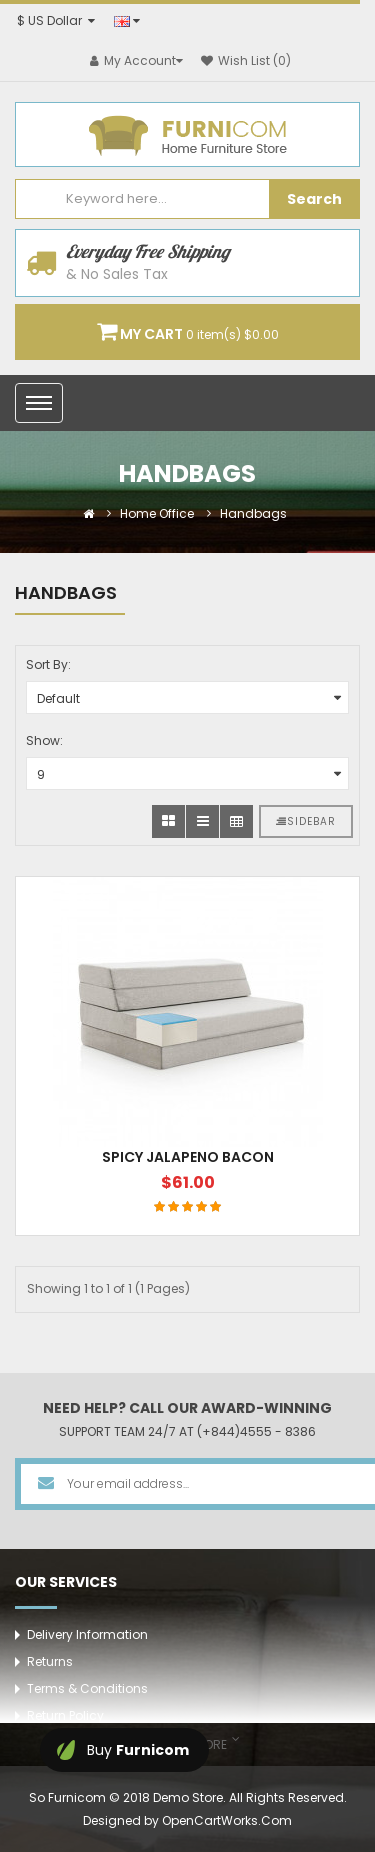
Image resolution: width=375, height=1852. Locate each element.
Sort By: (48, 664)
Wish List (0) (246, 60)
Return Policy (65, 1715)
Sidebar (306, 821)
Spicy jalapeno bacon (188, 1157)
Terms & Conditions (87, 1688)
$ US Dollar (56, 20)
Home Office (157, 513)
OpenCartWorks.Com (227, 1820)
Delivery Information (87, 1634)
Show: (44, 740)
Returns (50, 1661)
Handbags (253, 513)
